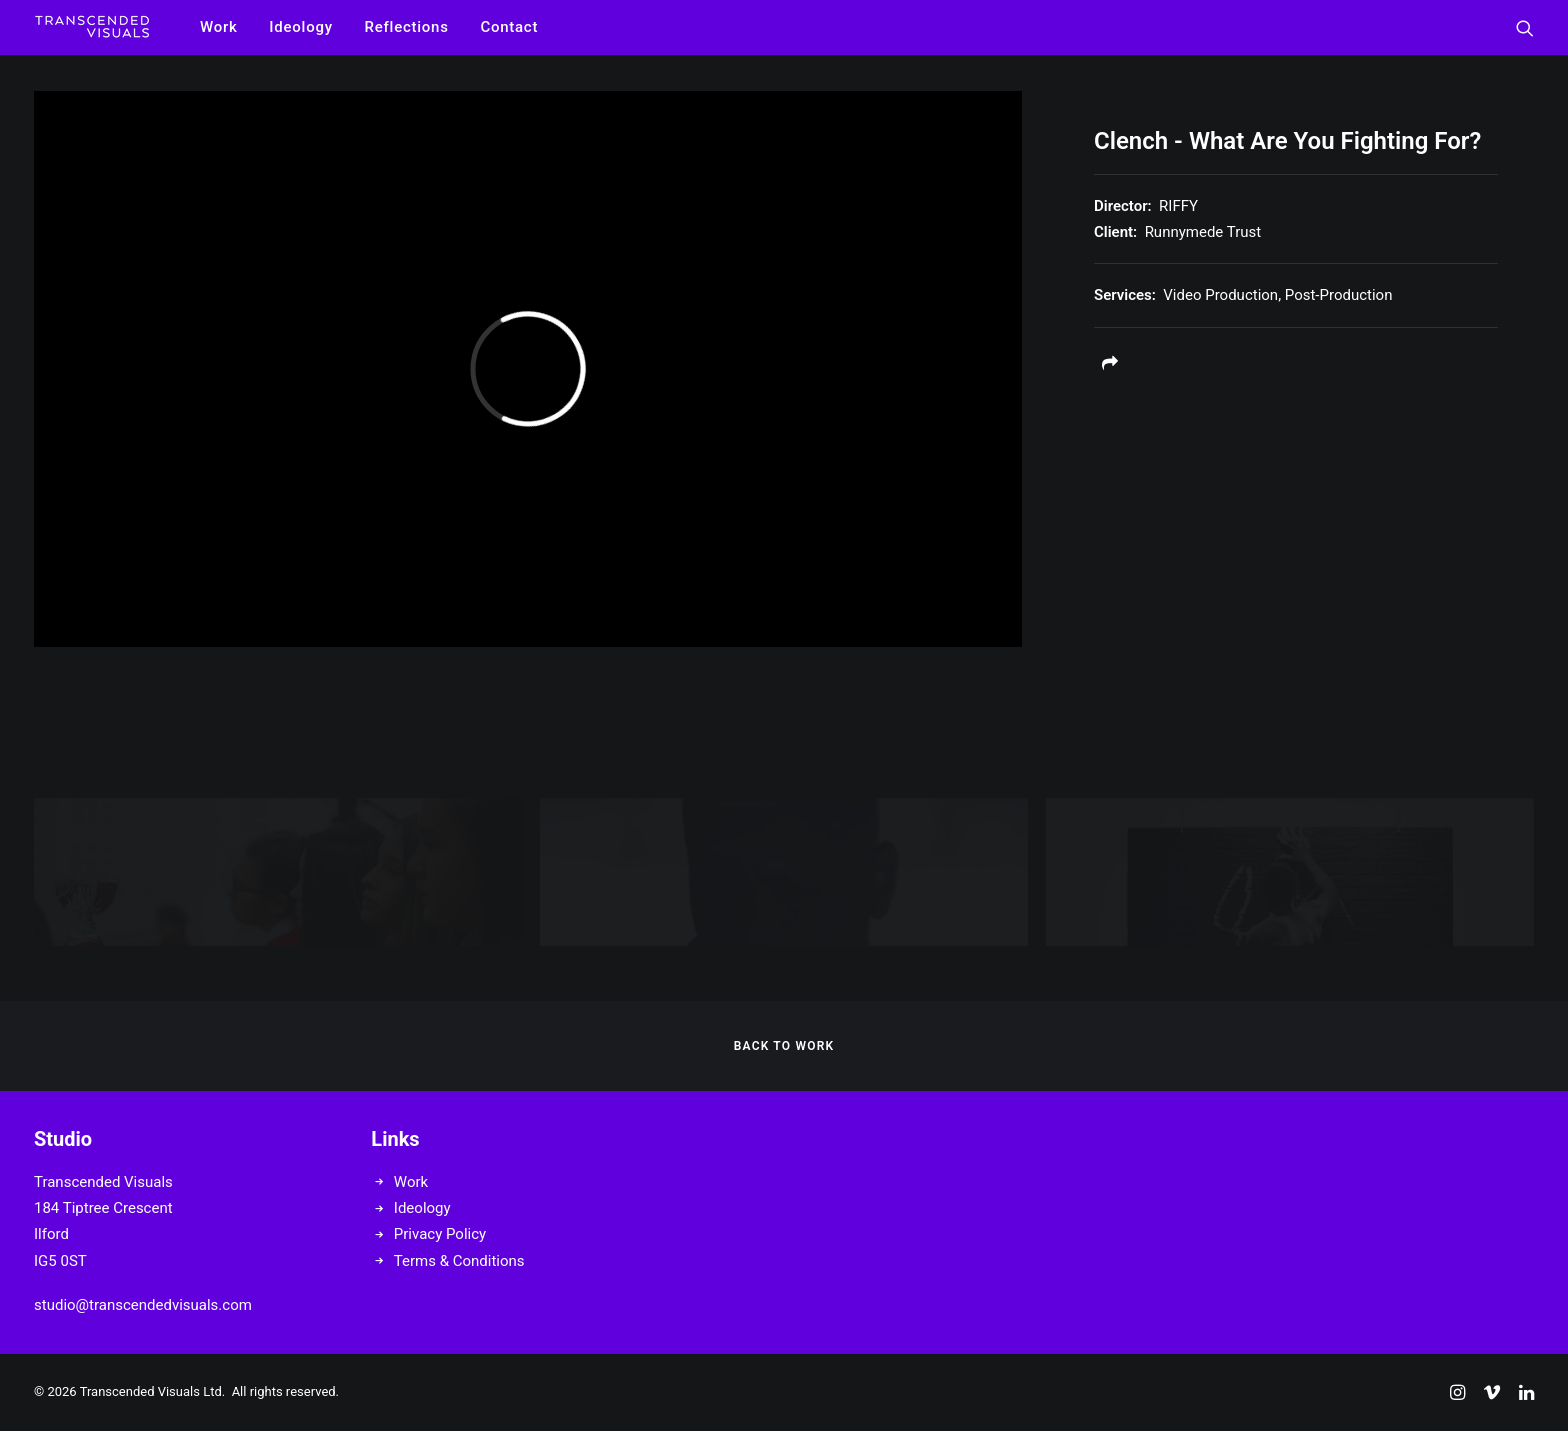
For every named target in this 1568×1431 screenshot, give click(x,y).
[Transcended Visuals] (92, 27)
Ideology (300, 27)
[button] (1525, 27)
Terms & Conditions (459, 1261)
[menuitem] (219, 27)
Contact (509, 27)
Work (219, 27)
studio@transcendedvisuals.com (143, 1305)
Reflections (407, 27)
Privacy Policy (440, 1234)
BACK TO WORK (784, 1046)
